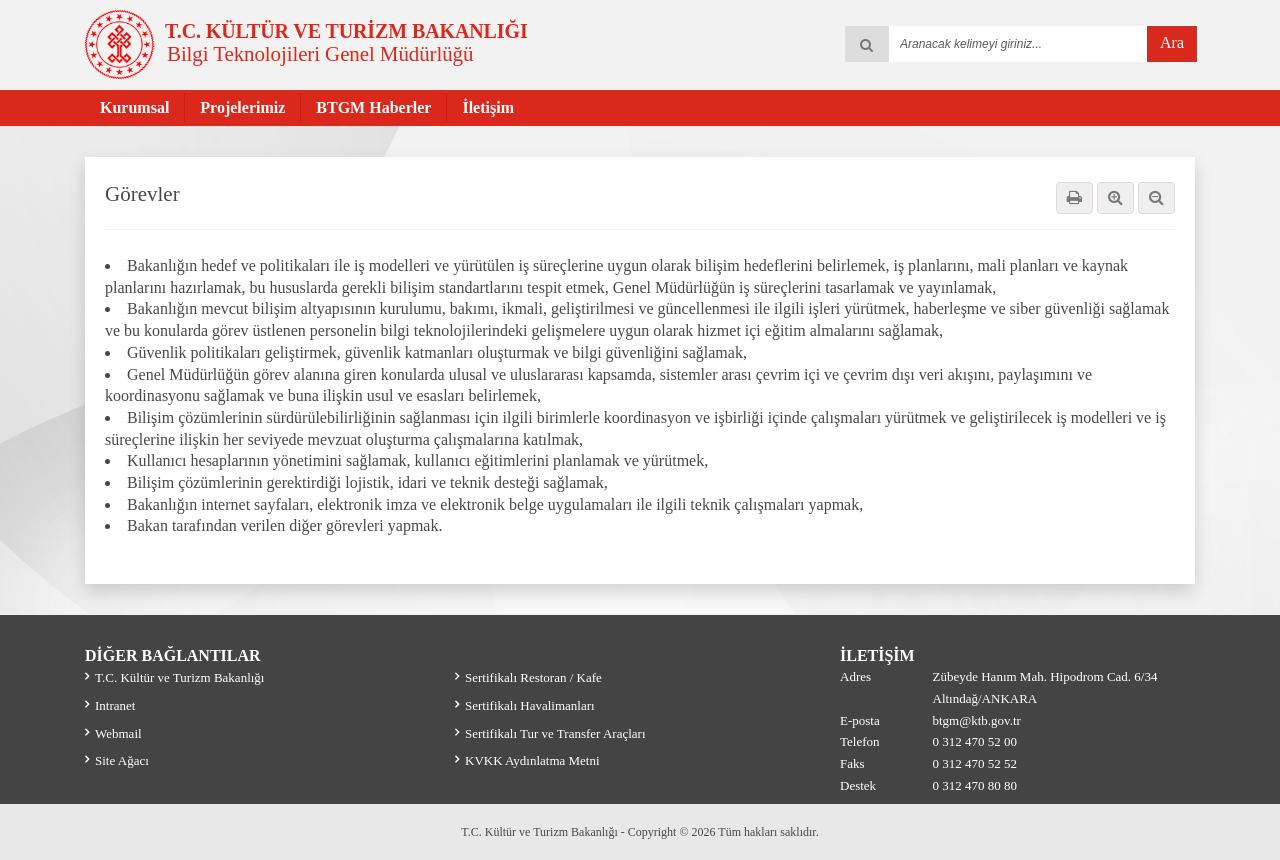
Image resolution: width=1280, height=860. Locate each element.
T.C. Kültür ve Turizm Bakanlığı (179, 677)
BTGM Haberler (373, 107)
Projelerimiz (242, 107)
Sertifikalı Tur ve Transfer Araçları (555, 733)
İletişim (488, 107)
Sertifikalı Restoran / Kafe (533, 677)
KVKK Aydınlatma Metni (532, 760)
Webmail (118, 733)
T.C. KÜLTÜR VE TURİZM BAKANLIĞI (346, 31)
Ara (1172, 42)
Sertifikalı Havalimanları (530, 705)
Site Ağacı (122, 760)
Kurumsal (134, 107)
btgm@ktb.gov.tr (977, 720)
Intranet (115, 705)
